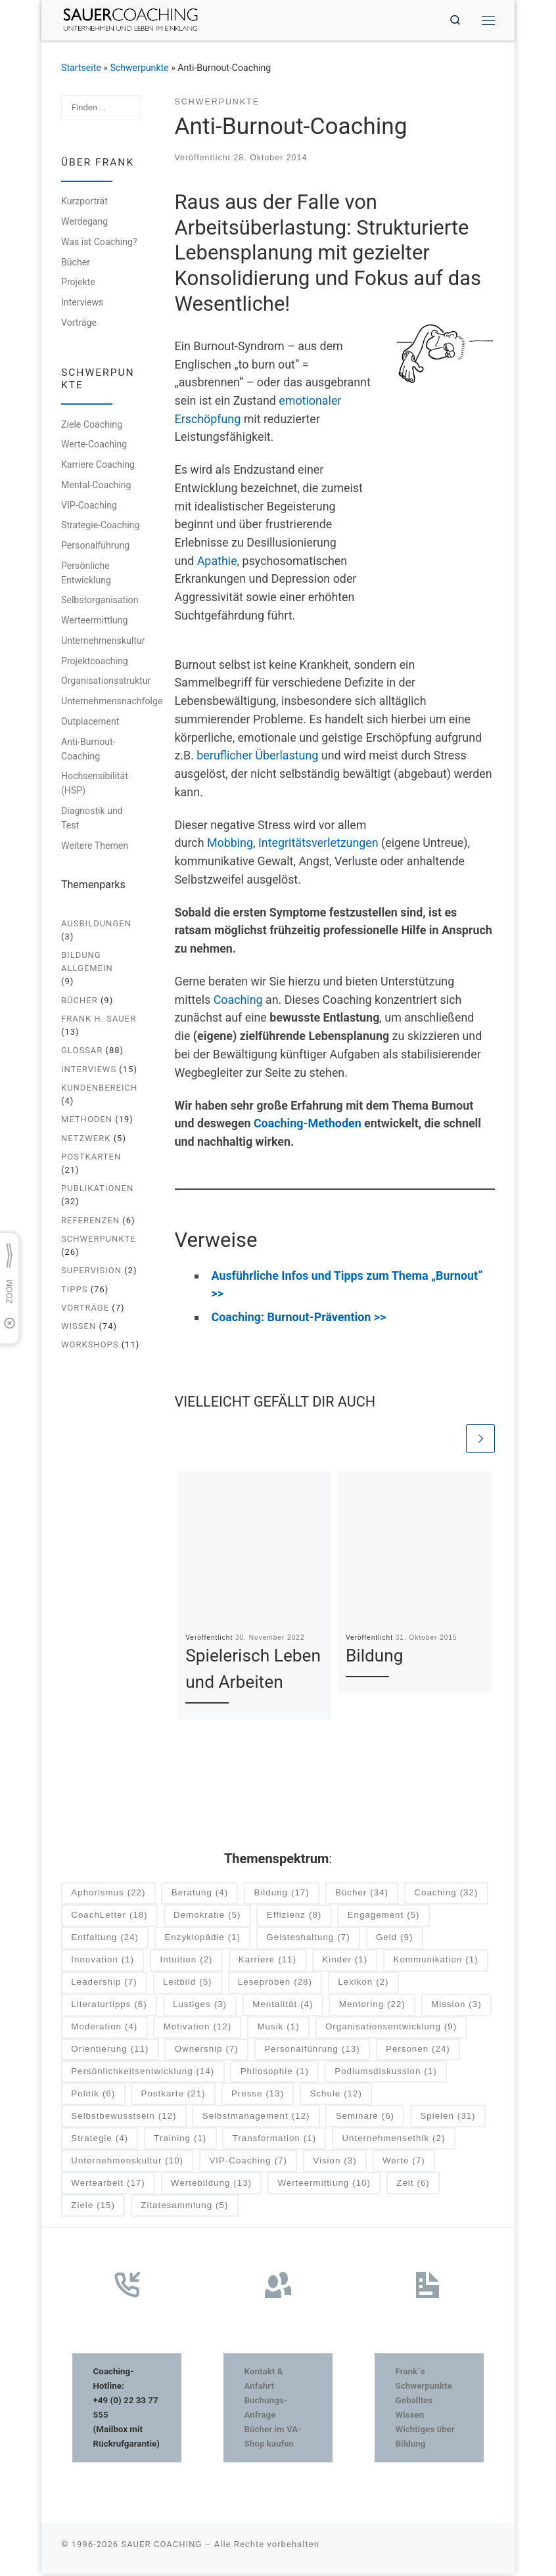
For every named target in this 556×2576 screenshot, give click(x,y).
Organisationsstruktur (106, 682)
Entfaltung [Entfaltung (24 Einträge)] (105, 1939)
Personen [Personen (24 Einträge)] (418, 2050)
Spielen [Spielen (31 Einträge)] (447, 2117)
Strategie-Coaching (100, 526)
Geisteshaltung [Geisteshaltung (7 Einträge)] (308, 1939)
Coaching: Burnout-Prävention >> (299, 1318)
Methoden (86, 1120)
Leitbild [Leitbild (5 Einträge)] (187, 1984)
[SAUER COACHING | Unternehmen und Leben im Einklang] (132, 19)
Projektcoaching (94, 661)
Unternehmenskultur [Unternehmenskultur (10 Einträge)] (127, 2162)
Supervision (91, 1272)
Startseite (81, 68)
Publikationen (97, 1189)
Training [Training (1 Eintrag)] (180, 2140)
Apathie (217, 561)
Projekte (78, 283)
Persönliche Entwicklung (86, 573)
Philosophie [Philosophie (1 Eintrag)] (275, 2073)
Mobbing (230, 844)
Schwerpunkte (139, 68)
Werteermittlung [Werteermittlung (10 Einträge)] (324, 2184)
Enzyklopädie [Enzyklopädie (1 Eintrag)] (202, 1939)
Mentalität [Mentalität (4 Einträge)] (282, 2006)
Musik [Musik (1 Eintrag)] (278, 2028)
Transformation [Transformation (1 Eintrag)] (274, 2140)
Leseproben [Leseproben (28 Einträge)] (275, 1984)
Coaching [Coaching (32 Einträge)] (446, 1895)
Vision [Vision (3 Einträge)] (334, 2162)
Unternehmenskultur (103, 641)
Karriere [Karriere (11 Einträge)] (267, 1962)
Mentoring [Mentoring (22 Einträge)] (372, 2006)
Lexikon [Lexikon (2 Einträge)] (363, 1984)
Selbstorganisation (99, 601)
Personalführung (95, 546)
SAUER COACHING (161, 2545)
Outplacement (90, 722)
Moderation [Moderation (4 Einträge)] (104, 2028)
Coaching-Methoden (307, 1124)
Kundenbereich (99, 1088)
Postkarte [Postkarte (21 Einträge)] (173, 2095)
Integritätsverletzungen (318, 844)
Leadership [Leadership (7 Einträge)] (104, 1984)
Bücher (75, 263)
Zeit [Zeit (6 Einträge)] (413, 2184)
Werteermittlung (94, 621)
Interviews (82, 303)
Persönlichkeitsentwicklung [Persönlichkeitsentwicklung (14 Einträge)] (142, 2073)
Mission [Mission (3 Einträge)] (456, 2006)
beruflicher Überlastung (257, 756)
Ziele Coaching (91, 425)
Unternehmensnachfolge (111, 702)
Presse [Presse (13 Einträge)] (257, 2095)
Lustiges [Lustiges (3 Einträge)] (200, 2006)
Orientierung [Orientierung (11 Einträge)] (110, 2050)
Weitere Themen (94, 846)
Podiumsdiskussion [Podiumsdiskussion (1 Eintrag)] (385, 2073)
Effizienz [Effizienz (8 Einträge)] (294, 1917)
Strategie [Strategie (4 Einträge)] (99, 2140)
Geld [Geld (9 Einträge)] (394, 1939)
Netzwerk (85, 1139)
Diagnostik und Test (92, 819)
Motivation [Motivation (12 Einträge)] (197, 2028)
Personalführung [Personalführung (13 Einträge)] (312, 2050)
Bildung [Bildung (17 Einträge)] (282, 1895)
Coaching (238, 1000)
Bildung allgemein (87, 962)
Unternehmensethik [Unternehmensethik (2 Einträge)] (393, 2140)
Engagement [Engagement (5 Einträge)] (384, 1917)
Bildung (375, 1657)
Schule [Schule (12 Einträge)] (335, 2095)
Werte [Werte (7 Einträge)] (403, 2162)
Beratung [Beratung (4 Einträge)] (200, 1895)
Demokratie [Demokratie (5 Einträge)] (207, 1917)
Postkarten (91, 1157)
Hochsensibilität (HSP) (94, 784)
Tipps (74, 1290)
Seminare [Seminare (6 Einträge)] (365, 2117)
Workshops (90, 1346)
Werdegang (84, 222)
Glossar (82, 1051)
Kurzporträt (84, 202)
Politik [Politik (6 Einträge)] (93, 2095)
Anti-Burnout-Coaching (88, 749)
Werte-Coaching (94, 445)
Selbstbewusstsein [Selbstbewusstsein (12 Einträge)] (123, 2117)
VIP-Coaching (89, 506)
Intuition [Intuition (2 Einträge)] (186, 1962)
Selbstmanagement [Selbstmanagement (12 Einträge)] (256, 2117)
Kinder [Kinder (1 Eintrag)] (344, 1962)
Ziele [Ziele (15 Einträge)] (93, 2207)
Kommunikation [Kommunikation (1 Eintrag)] (436, 1962)
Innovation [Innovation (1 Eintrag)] (102, 1962)
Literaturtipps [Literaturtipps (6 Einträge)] (109, 2006)
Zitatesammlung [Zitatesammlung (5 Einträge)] (184, 2207)
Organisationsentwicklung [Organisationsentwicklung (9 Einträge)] (391, 2028)
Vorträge (79, 324)
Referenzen (90, 1221)
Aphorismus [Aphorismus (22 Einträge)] (108, 1895)
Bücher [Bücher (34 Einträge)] (361, 1895)
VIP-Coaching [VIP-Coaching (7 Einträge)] (248, 2162)
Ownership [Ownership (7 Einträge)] (207, 2050)
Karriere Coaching (98, 466)
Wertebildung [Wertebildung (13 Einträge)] (211, 2184)
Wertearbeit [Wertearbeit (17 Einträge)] (108, 2184)
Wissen (78, 1327)
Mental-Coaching (96, 485)
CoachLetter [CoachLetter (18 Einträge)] (109, 1917)
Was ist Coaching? (99, 243)
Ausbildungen (96, 924)
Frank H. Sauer (98, 1020)
